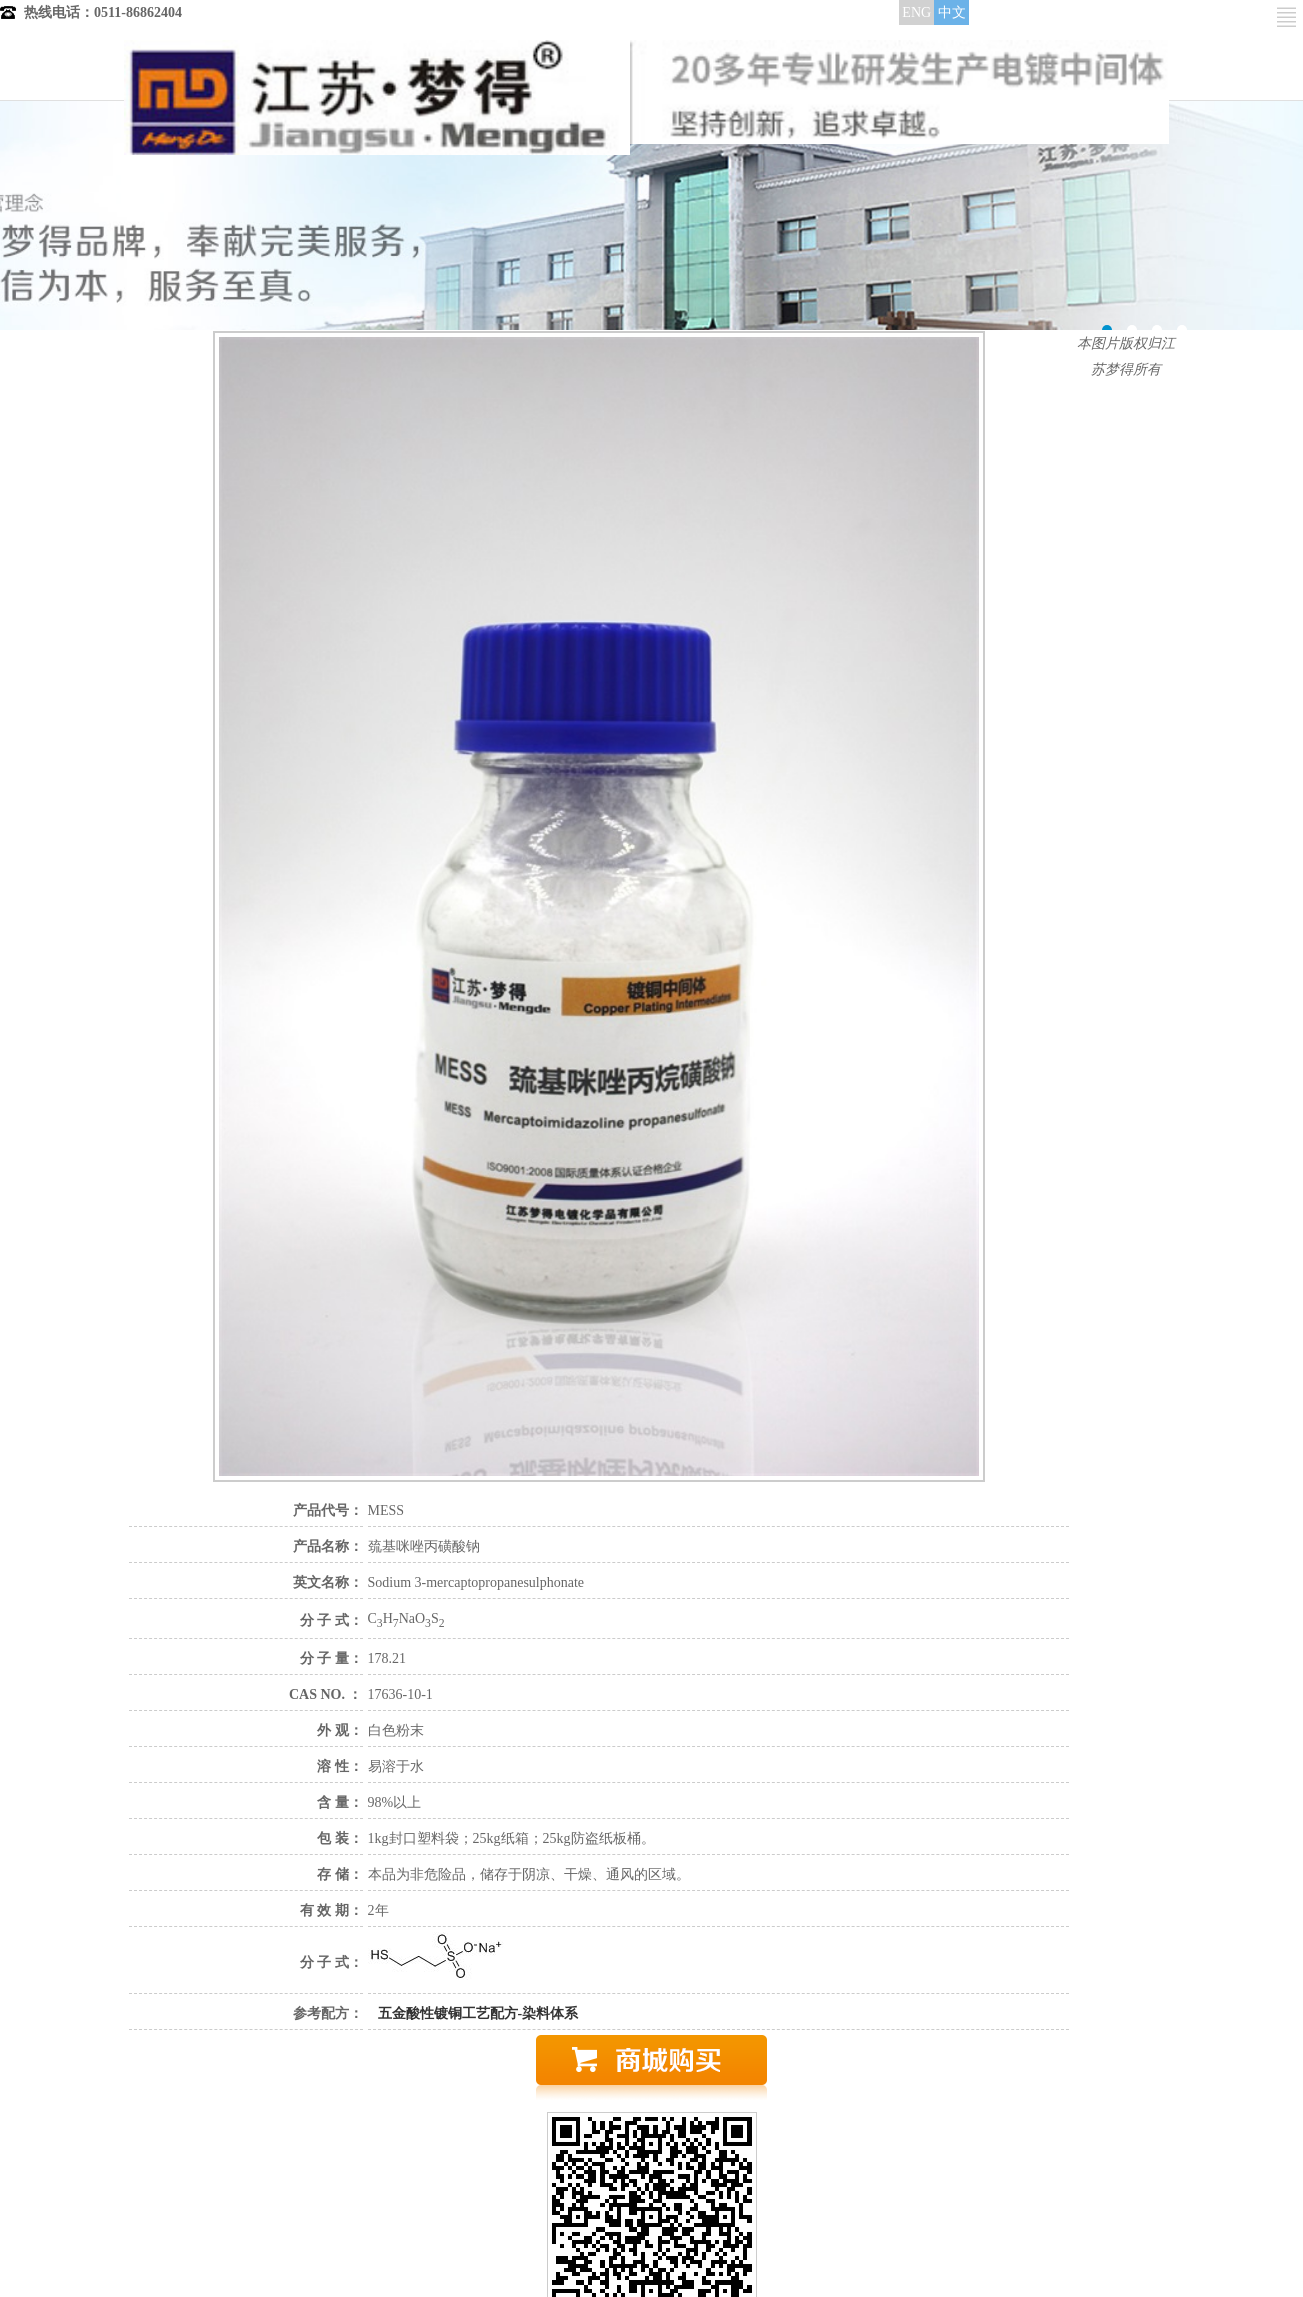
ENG (916, 12)
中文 (952, 12)
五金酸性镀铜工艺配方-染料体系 (478, 2013)
